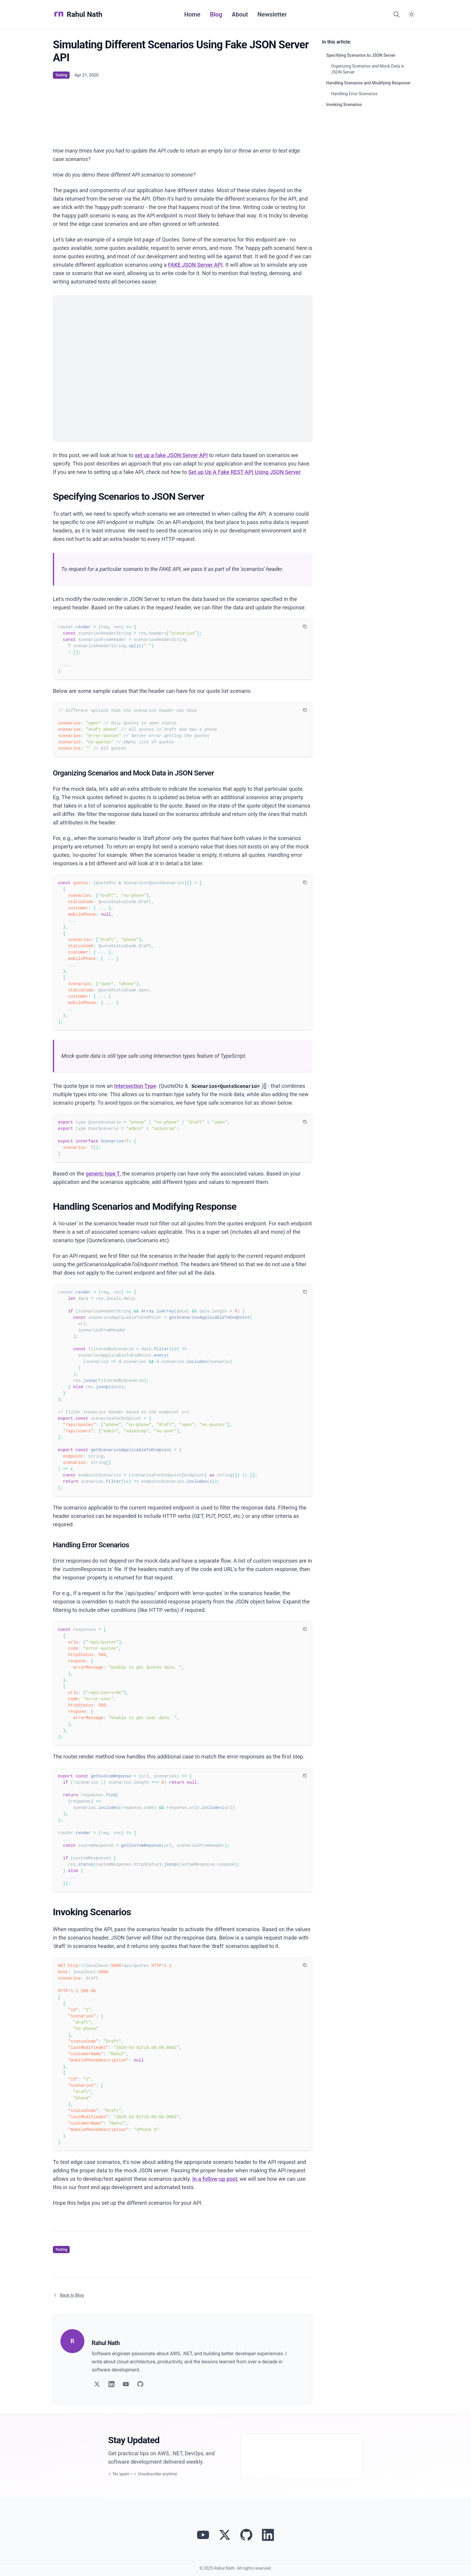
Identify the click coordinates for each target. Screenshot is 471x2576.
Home (192, 14)
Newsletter (272, 14)
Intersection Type (135, 1086)
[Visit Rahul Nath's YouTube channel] (203, 2535)
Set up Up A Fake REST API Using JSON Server (244, 472)
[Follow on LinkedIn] (111, 2384)
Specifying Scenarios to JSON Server (361, 55)
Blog (216, 14)
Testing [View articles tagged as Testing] (61, 75)
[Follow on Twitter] (97, 2384)
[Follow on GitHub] (140, 2384)
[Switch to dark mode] (411, 14)
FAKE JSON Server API (195, 265)
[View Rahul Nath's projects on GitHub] (246, 2535)
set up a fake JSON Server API (171, 455)
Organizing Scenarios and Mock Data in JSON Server (367, 69)
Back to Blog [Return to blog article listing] (68, 2295)
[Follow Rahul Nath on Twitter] (225, 2535)
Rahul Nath (77, 14)
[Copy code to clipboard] (305, 626)
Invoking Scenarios (344, 104)
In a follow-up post (214, 2179)
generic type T (103, 1173)
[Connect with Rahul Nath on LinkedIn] (268, 2535)
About (240, 14)
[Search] (396, 14)
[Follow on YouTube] (125, 2384)
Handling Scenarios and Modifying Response (368, 82)
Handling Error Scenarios (354, 93)
